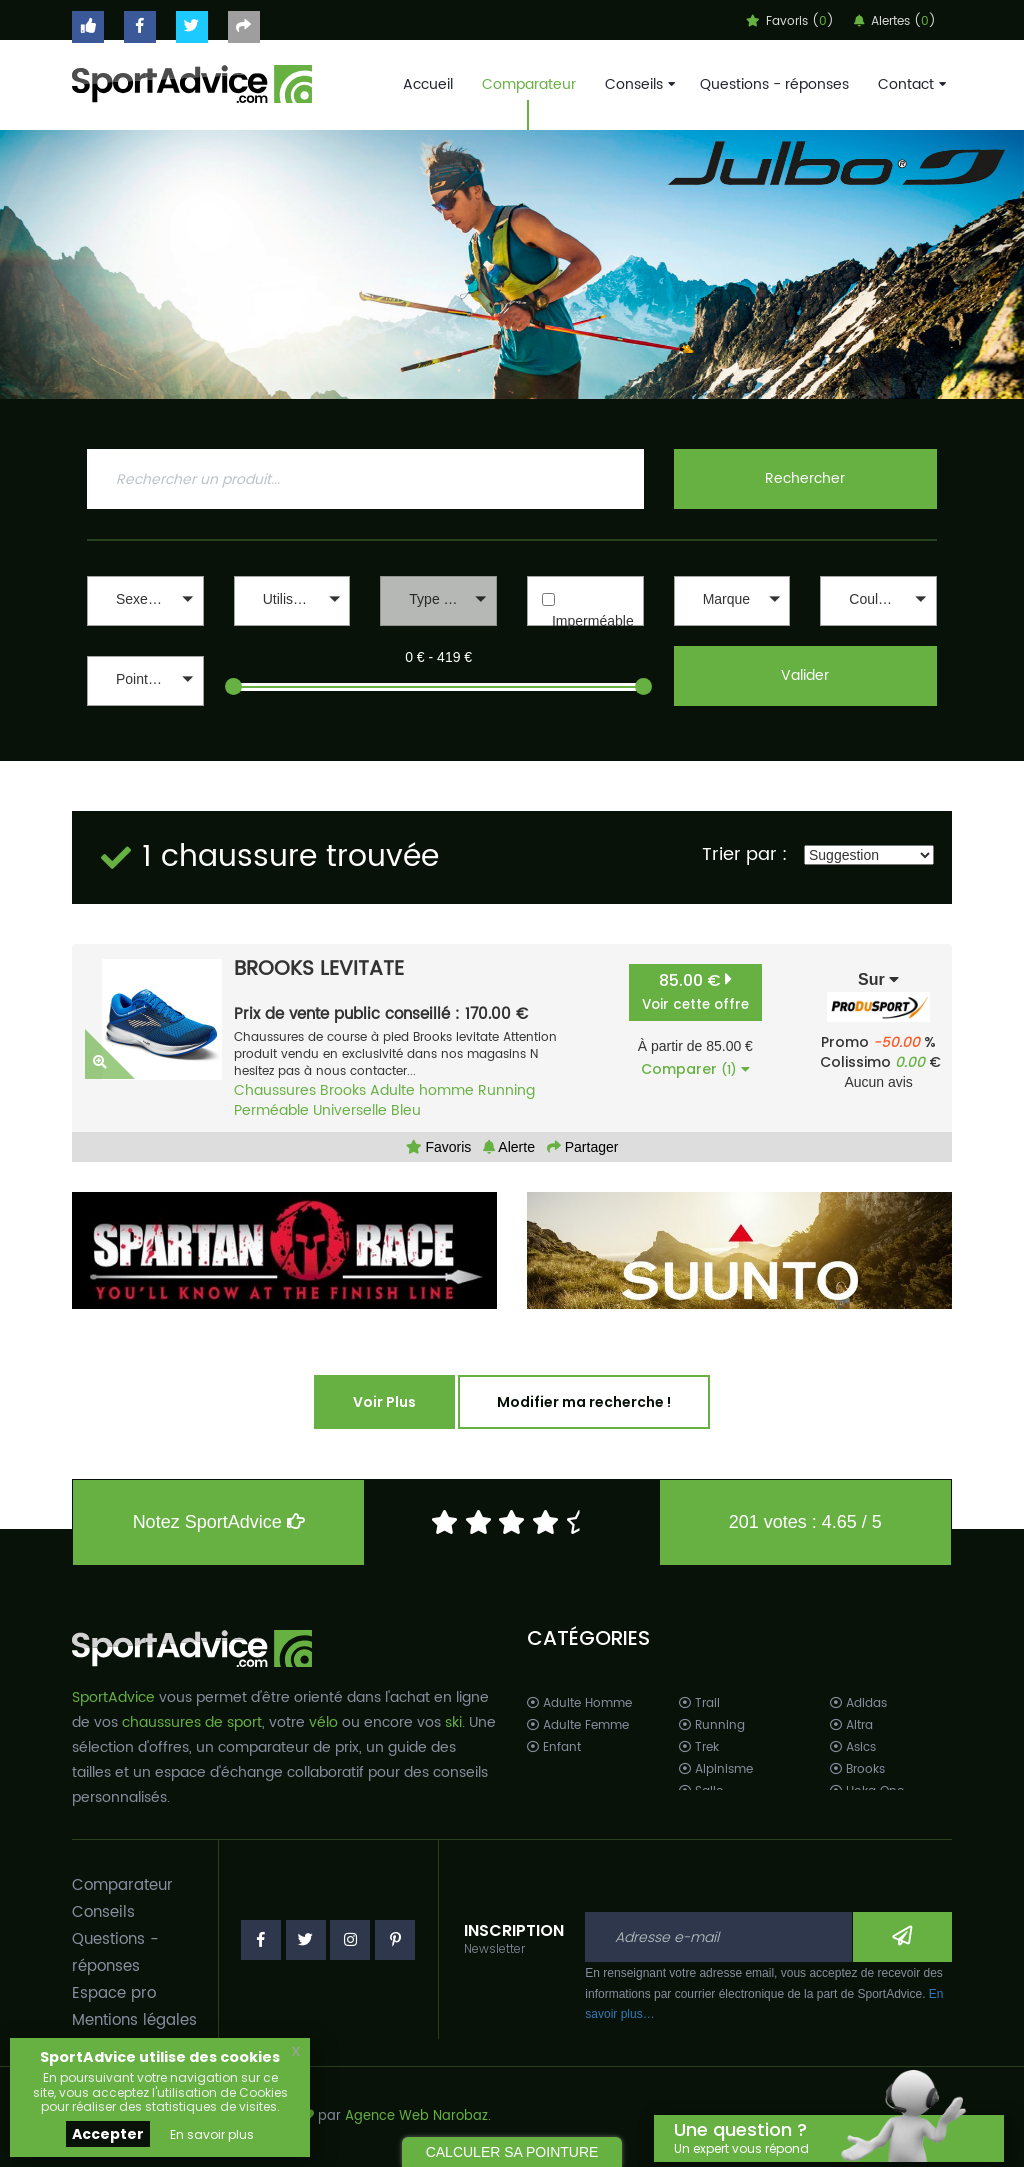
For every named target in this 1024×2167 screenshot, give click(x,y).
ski (453, 1722)
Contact (910, 84)
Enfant (554, 1747)
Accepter (108, 2134)
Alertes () (895, 21)
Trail (699, 1703)
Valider (805, 675)
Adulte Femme (578, 1725)
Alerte (509, 1147)
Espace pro (114, 1993)
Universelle (350, 1110)
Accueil (428, 84)
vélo (323, 1722)
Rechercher (805, 478)
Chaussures (275, 1090)
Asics (853, 1747)
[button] (145, 601)
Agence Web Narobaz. (418, 2116)
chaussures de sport (192, 1722)
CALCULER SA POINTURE (512, 2152)
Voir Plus (384, 1402)
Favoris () (790, 21)
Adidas (858, 1703)
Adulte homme (422, 1090)
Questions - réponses (774, 84)
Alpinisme (716, 1769)
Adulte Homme (579, 1703)
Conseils (638, 84)
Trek (699, 1747)
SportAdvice (113, 1697)
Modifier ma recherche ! (584, 1402)
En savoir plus (212, 2134)
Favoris (439, 1147)
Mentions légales (134, 2020)
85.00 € (695, 991)
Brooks (343, 1090)
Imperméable (593, 621)
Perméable (271, 1110)
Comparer (695, 1069)
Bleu (406, 1110)
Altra (851, 1725)
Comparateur (529, 84)
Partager (583, 1147)
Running (506, 1090)
